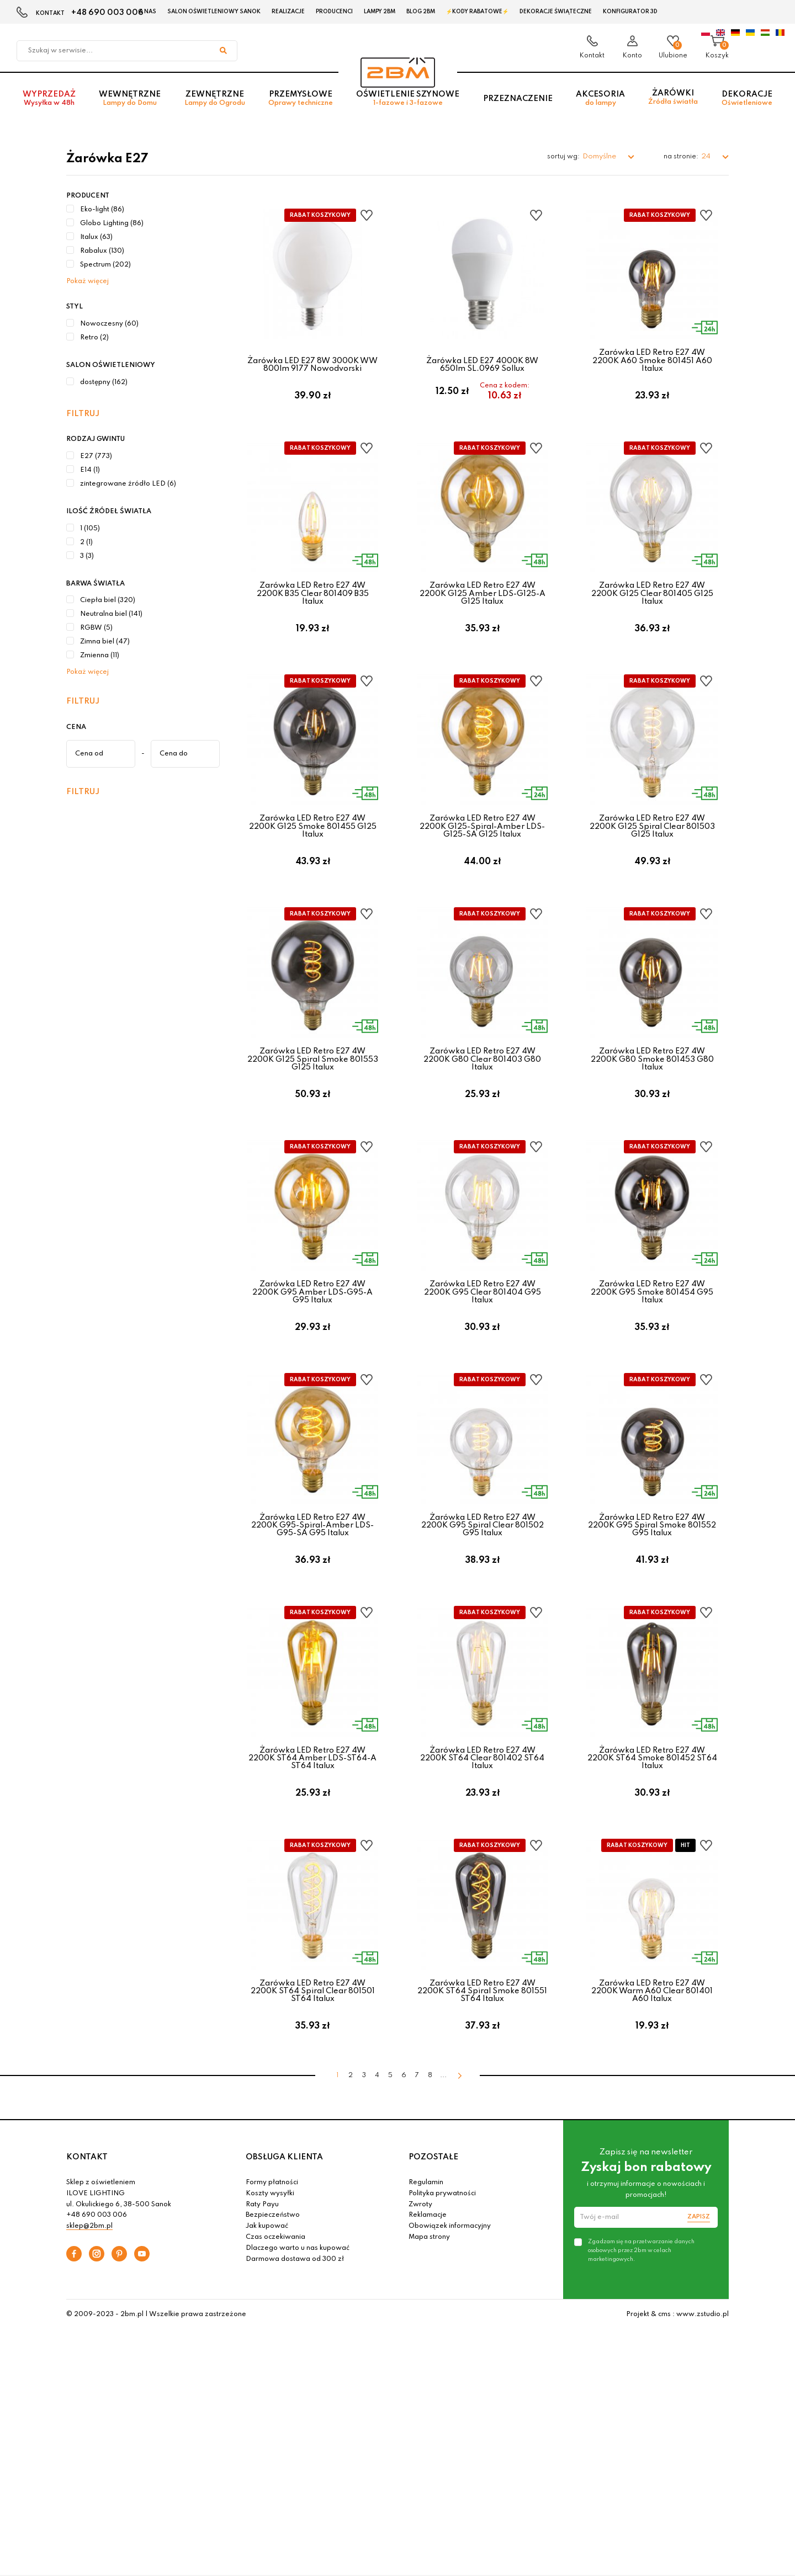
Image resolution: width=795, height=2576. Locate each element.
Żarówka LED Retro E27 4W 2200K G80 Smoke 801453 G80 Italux (652, 1093)
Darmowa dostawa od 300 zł (295, 2349)
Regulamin (426, 2273)
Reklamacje (428, 2305)
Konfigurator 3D (630, 11)
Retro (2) (94, 337)
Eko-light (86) (102, 209)
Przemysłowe (300, 106)
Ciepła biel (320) (107, 600)
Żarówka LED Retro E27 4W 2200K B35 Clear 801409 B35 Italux (313, 605)
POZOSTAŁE (433, 2247)
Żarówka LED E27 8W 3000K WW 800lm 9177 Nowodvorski (312, 364)
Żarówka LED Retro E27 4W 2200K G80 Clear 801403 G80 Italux (482, 1093)
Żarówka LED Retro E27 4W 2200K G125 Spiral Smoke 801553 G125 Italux (312, 1093)
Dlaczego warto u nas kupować (297, 2338)
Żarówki (673, 105)
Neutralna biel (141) (111, 614)
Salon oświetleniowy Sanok (214, 11)
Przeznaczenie (518, 105)
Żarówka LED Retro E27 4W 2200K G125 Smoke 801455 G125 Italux (313, 849)
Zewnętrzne (214, 106)
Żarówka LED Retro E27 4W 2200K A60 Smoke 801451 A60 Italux (652, 360)
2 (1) (86, 542)
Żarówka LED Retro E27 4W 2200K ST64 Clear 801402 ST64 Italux (482, 1826)
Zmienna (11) (99, 655)
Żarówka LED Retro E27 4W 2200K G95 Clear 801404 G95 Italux (482, 1337)
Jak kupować (267, 2316)
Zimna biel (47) (105, 641)
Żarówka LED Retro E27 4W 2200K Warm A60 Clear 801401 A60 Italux (652, 2070)
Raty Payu (262, 2294)
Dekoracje (747, 106)
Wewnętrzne (130, 106)
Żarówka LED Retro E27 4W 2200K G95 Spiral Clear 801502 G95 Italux (482, 1582)
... (443, 2166)
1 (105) (90, 528)
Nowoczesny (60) (109, 324)
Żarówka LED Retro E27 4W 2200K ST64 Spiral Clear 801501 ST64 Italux (313, 2070)
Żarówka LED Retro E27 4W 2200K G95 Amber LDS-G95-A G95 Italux (312, 1337)
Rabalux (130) (102, 251)
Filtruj (82, 414)
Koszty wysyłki (270, 2283)
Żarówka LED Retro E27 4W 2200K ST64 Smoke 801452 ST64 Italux (652, 1826)
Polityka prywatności (442, 2283)
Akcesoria (600, 106)
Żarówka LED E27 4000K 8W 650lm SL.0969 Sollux (482, 364)
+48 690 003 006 (107, 13)
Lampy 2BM (379, 11)
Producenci (334, 11)
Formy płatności (272, 2273)
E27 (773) (96, 456)
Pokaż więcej (87, 281)
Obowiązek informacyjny (450, 2316)
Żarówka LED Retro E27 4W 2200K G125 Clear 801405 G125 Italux (652, 605)
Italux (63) (96, 237)
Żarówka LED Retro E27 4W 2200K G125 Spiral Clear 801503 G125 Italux (652, 849)
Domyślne (600, 156)
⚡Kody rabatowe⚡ (477, 11)
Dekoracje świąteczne (556, 11)
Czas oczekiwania (275, 2327)
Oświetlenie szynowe (408, 106)
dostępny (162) (104, 382)
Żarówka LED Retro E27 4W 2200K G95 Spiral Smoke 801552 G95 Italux (652, 1582)
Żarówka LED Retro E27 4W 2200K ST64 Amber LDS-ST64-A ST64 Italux (312, 1826)
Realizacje (288, 11)
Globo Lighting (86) (112, 223)
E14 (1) (90, 470)
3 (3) (87, 556)
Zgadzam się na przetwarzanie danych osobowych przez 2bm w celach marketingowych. (641, 2340)
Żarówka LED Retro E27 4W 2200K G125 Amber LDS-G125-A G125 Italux (482, 605)
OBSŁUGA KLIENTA (284, 2247)
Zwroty (420, 2294)
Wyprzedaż (49, 106)
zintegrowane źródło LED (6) (128, 484)
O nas (147, 11)
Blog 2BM (420, 11)
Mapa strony (429, 2327)
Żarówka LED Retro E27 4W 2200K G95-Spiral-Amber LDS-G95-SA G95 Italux (312, 1582)
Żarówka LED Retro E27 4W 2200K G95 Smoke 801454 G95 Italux (652, 1337)
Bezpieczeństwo (273, 2305)
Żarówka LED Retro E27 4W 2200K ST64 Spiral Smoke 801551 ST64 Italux (482, 2070)
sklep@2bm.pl (89, 2316)
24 (706, 156)
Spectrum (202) (105, 265)
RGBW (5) (96, 628)
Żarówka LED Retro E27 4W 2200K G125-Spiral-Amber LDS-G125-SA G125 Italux (482, 849)
